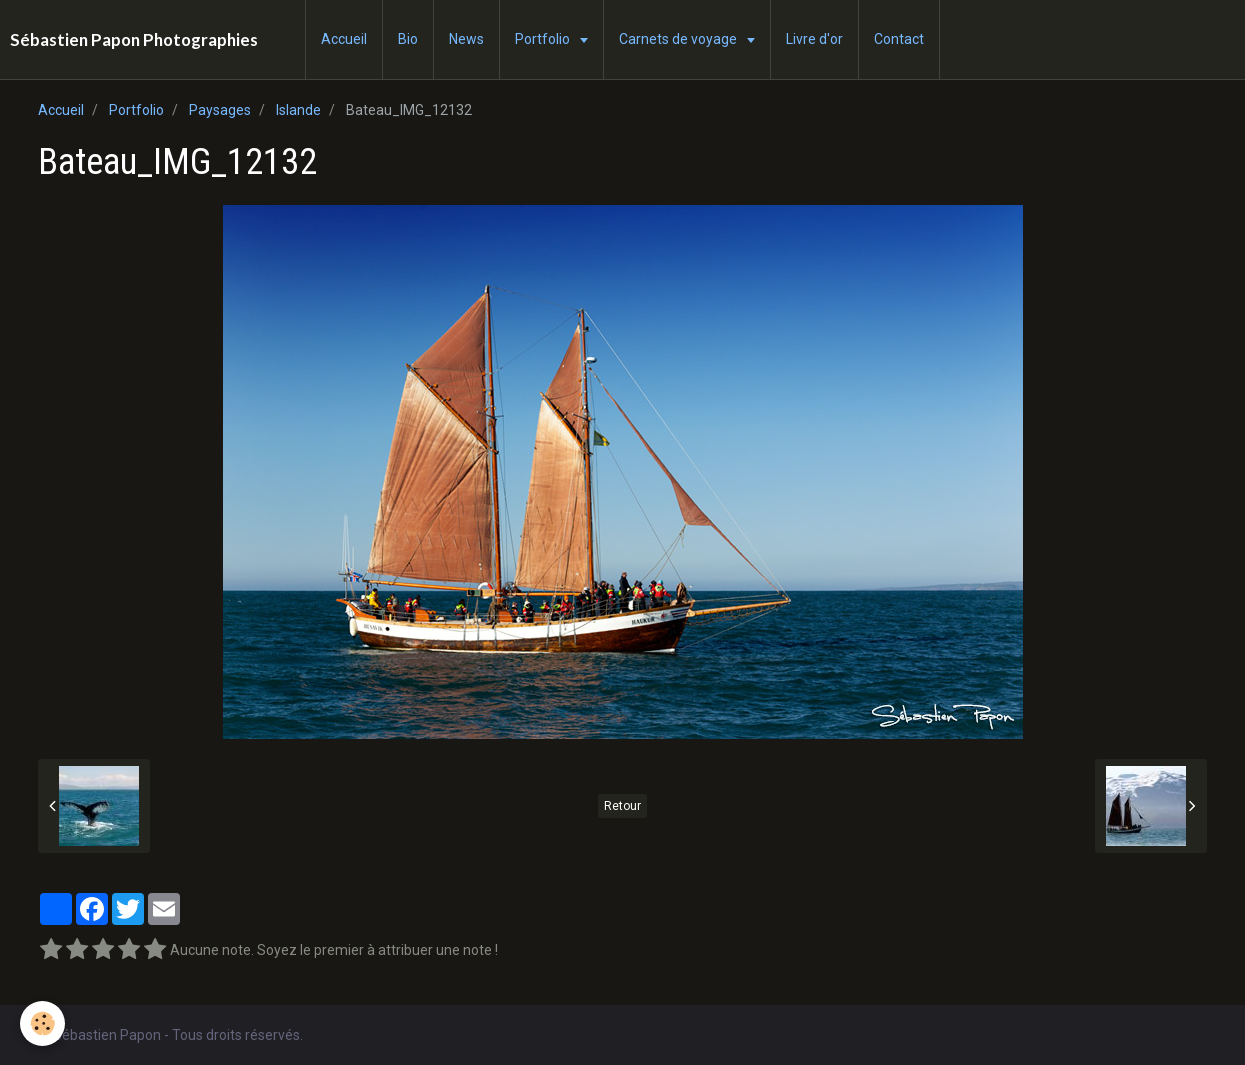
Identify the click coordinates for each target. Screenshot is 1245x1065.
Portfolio (544, 39)
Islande (298, 110)
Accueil (344, 39)
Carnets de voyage (679, 39)
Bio (408, 39)
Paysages (220, 110)
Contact (899, 39)
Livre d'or (814, 39)
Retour (622, 806)
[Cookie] (42, 1023)
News (466, 39)
